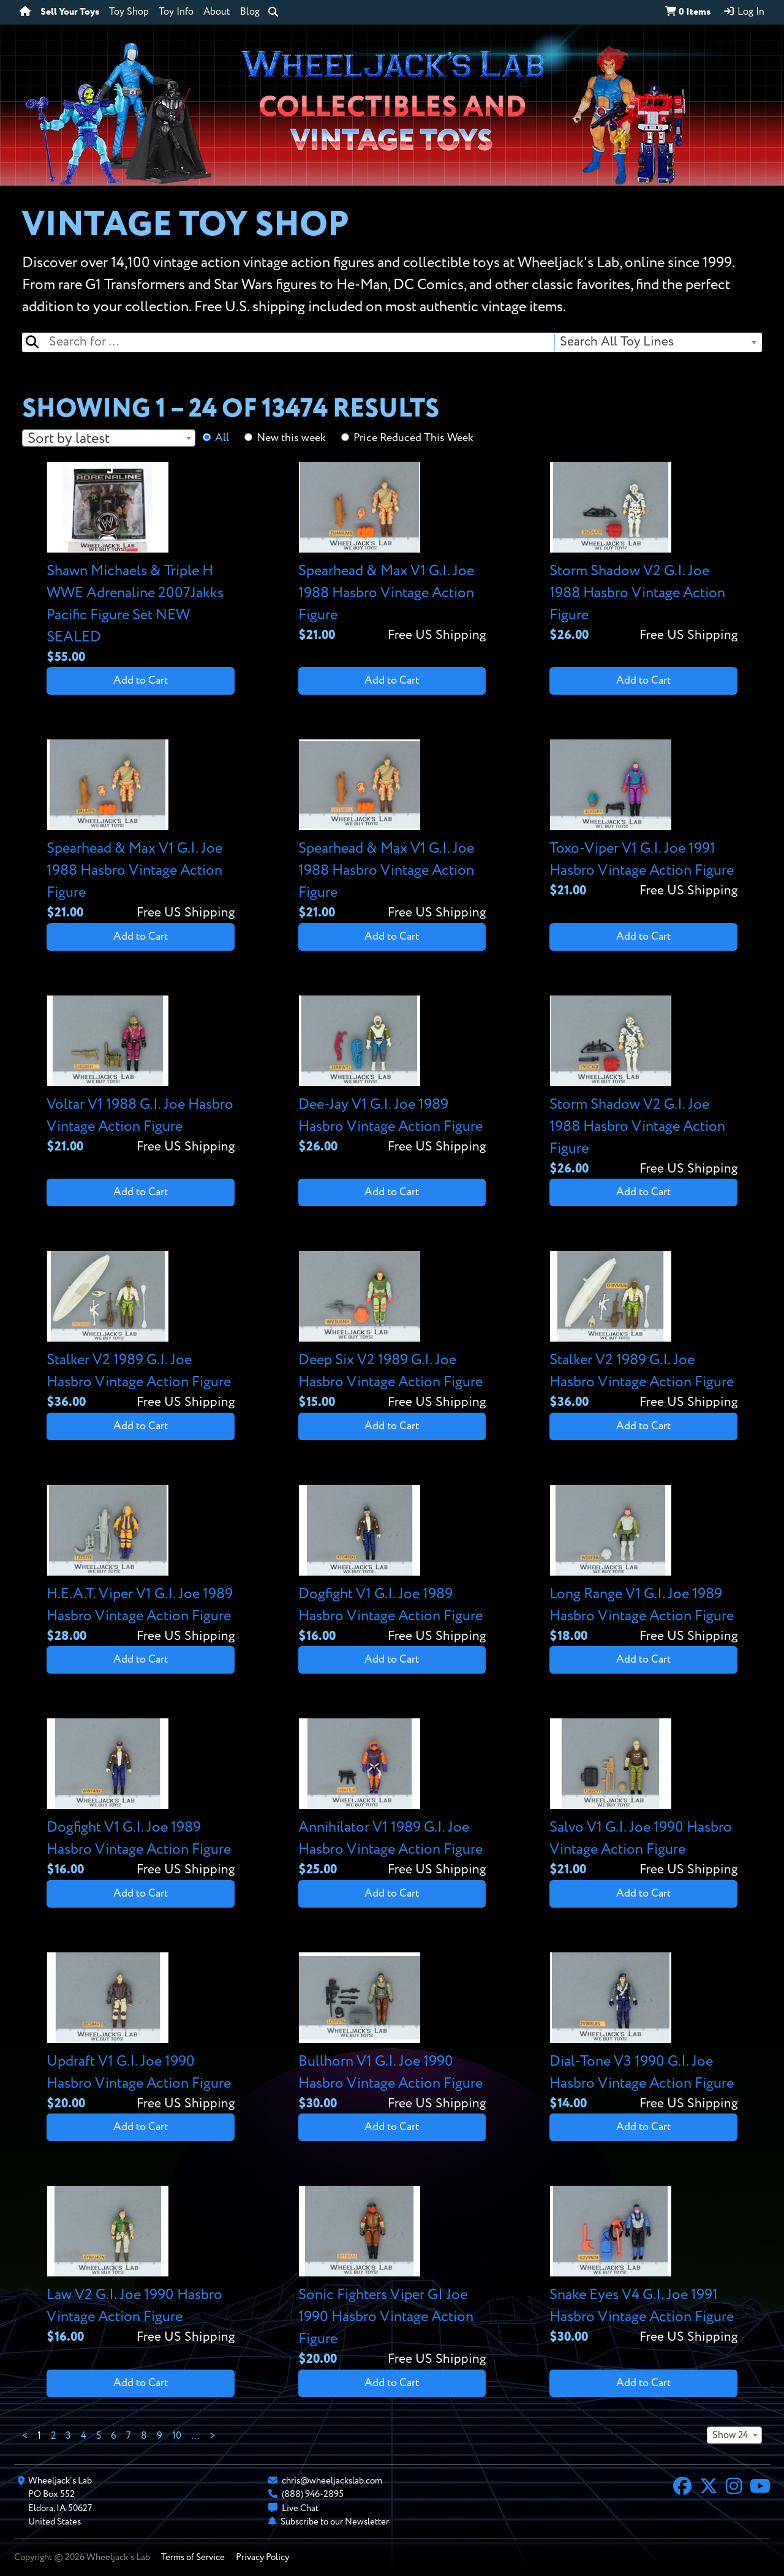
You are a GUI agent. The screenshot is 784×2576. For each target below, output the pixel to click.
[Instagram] (734, 2488)
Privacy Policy (262, 2557)
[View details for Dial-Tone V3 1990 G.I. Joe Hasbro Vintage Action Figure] (643, 2033)
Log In (743, 11)
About (216, 12)
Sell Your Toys (69, 12)
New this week (291, 438)
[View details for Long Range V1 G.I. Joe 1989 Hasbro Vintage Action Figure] (643, 1565)
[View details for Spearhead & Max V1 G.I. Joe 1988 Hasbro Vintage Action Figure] (392, 553)
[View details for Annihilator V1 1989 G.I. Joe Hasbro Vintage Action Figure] (392, 1799)
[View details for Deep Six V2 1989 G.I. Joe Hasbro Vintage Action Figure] (392, 1331)
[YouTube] (760, 2488)
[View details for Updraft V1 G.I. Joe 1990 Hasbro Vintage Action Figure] (141, 2033)
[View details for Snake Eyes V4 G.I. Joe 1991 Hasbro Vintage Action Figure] (643, 2266)
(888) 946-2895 (313, 2494)
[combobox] (657, 342)
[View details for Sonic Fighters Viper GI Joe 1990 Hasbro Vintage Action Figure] (392, 2277)
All (222, 438)
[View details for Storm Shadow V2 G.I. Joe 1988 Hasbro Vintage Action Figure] (643, 553)
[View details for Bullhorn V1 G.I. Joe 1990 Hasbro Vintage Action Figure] (392, 2033)
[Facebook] (682, 2488)
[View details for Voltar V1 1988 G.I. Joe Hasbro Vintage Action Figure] (141, 1076)
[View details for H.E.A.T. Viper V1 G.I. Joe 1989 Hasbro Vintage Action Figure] (141, 1565)
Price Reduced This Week (413, 438)
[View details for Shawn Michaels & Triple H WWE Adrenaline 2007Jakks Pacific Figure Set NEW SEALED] (141, 564)
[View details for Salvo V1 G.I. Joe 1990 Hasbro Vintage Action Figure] (643, 1799)
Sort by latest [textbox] (69, 438)
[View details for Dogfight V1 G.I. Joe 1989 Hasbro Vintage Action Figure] (392, 1565)
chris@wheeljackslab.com (332, 2480)
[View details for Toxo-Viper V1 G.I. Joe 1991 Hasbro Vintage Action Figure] (643, 820)
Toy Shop (129, 12)
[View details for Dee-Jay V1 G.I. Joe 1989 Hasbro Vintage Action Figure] (392, 1076)
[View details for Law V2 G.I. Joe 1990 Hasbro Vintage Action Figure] (141, 2266)
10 (176, 2436)
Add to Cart (140, 680)
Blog (250, 12)
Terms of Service (193, 2557)
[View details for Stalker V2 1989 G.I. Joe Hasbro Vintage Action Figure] (141, 1331)
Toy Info (176, 12)
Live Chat (300, 2508)
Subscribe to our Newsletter (335, 2521)
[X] (708, 2488)
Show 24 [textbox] (730, 2436)
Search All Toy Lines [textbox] (617, 342)
